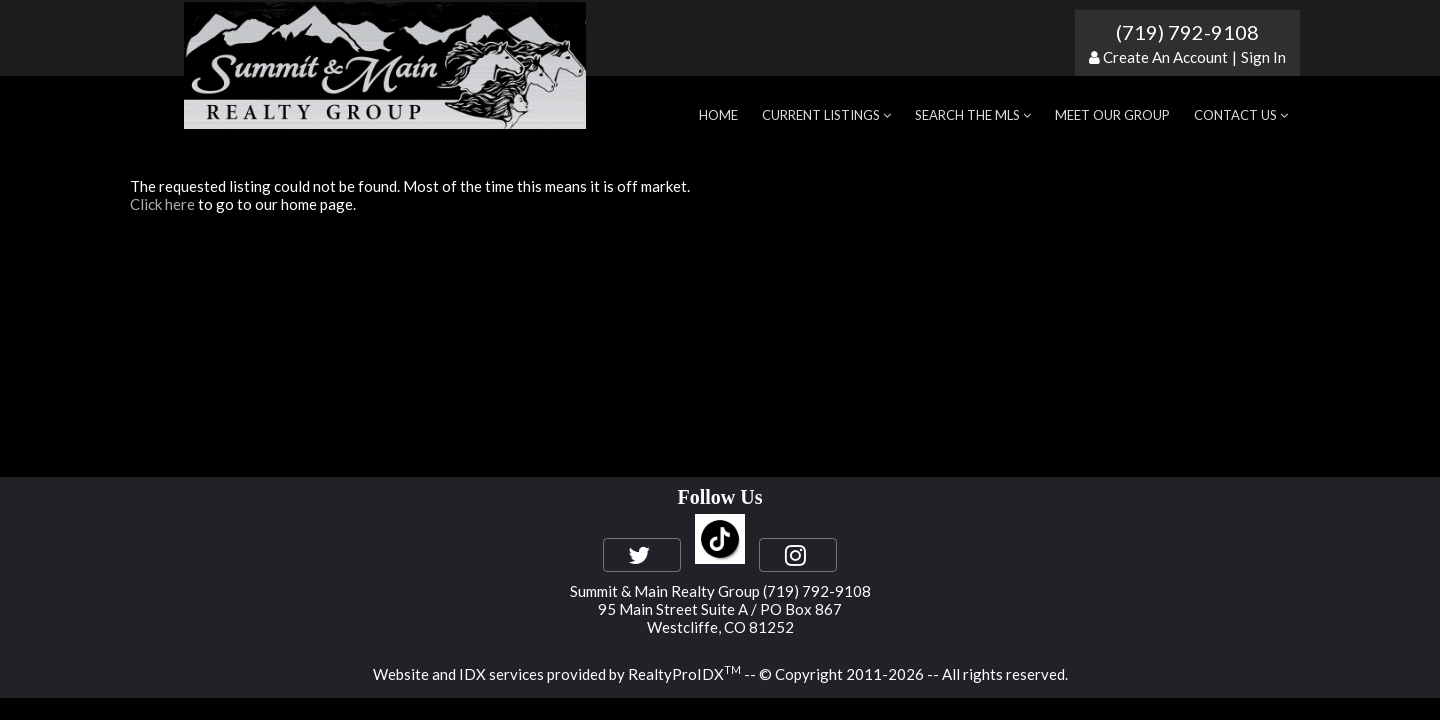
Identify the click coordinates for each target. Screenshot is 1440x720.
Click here (162, 204)
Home (718, 115)
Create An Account (1165, 57)
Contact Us (1241, 115)
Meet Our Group (1112, 115)
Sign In (1263, 57)
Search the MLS (973, 115)
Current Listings (826, 115)
